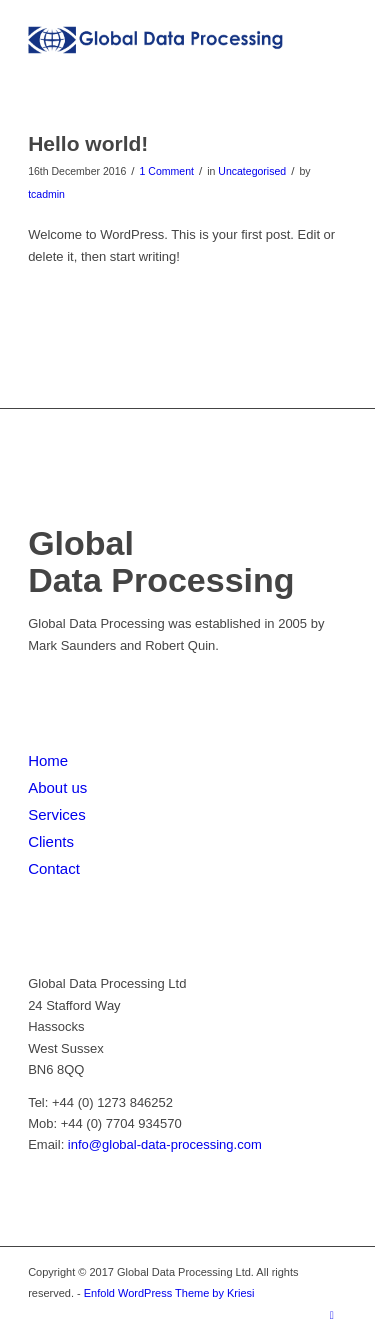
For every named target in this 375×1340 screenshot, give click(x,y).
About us (57, 787)
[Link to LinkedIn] (332, 1315)
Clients (51, 841)
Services (57, 814)
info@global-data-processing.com (165, 1144)
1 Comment (167, 171)
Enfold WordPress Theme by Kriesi (169, 1293)
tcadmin (46, 194)
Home (48, 760)
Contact (54, 868)
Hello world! (88, 143)
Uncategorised (252, 171)
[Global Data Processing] (155, 40)
